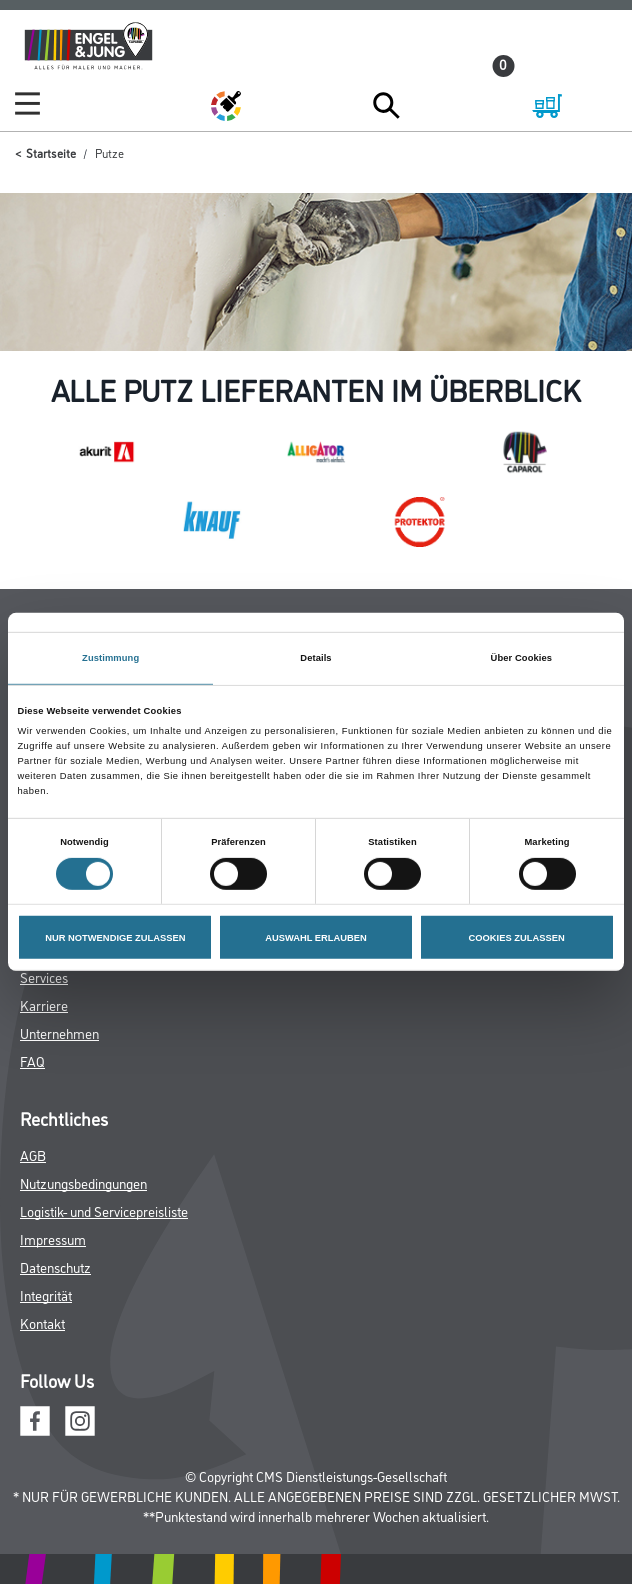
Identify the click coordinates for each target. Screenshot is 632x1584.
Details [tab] (315, 658)
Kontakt (42, 1322)
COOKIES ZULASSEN (517, 937)
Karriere (44, 1004)
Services (44, 976)
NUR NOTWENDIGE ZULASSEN (115, 937)
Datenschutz (55, 1266)
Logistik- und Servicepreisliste (104, 1210)
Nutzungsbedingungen (83, 1182)
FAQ (32, 1060)
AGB (33, 1154)
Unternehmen (59, 1032)
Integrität (46, 1294)
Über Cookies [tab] (522, 658)
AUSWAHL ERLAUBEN (316, 937)
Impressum (53, 1238)
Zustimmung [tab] (110, 658)
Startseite (51, 152)
